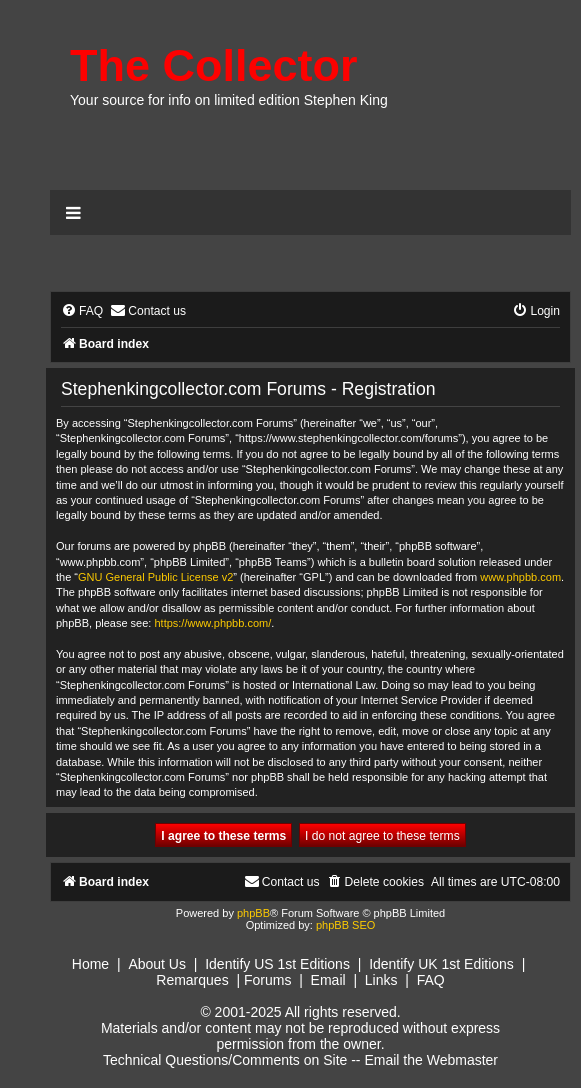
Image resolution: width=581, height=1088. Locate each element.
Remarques (192, 980)
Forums (267, 980)
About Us (157, 964)
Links (381, 980)
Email (328, 980)
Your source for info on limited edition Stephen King (229, 100)
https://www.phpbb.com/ (212, 623)
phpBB (253, 913)
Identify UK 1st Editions (441, 964)
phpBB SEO (345, 925)
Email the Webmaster (431, 1060)
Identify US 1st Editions (277, 964)
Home (90, 964)
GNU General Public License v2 (155, 577)
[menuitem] (82, 311)
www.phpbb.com (520, 577)
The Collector (214, 65)
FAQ (431, 980)
